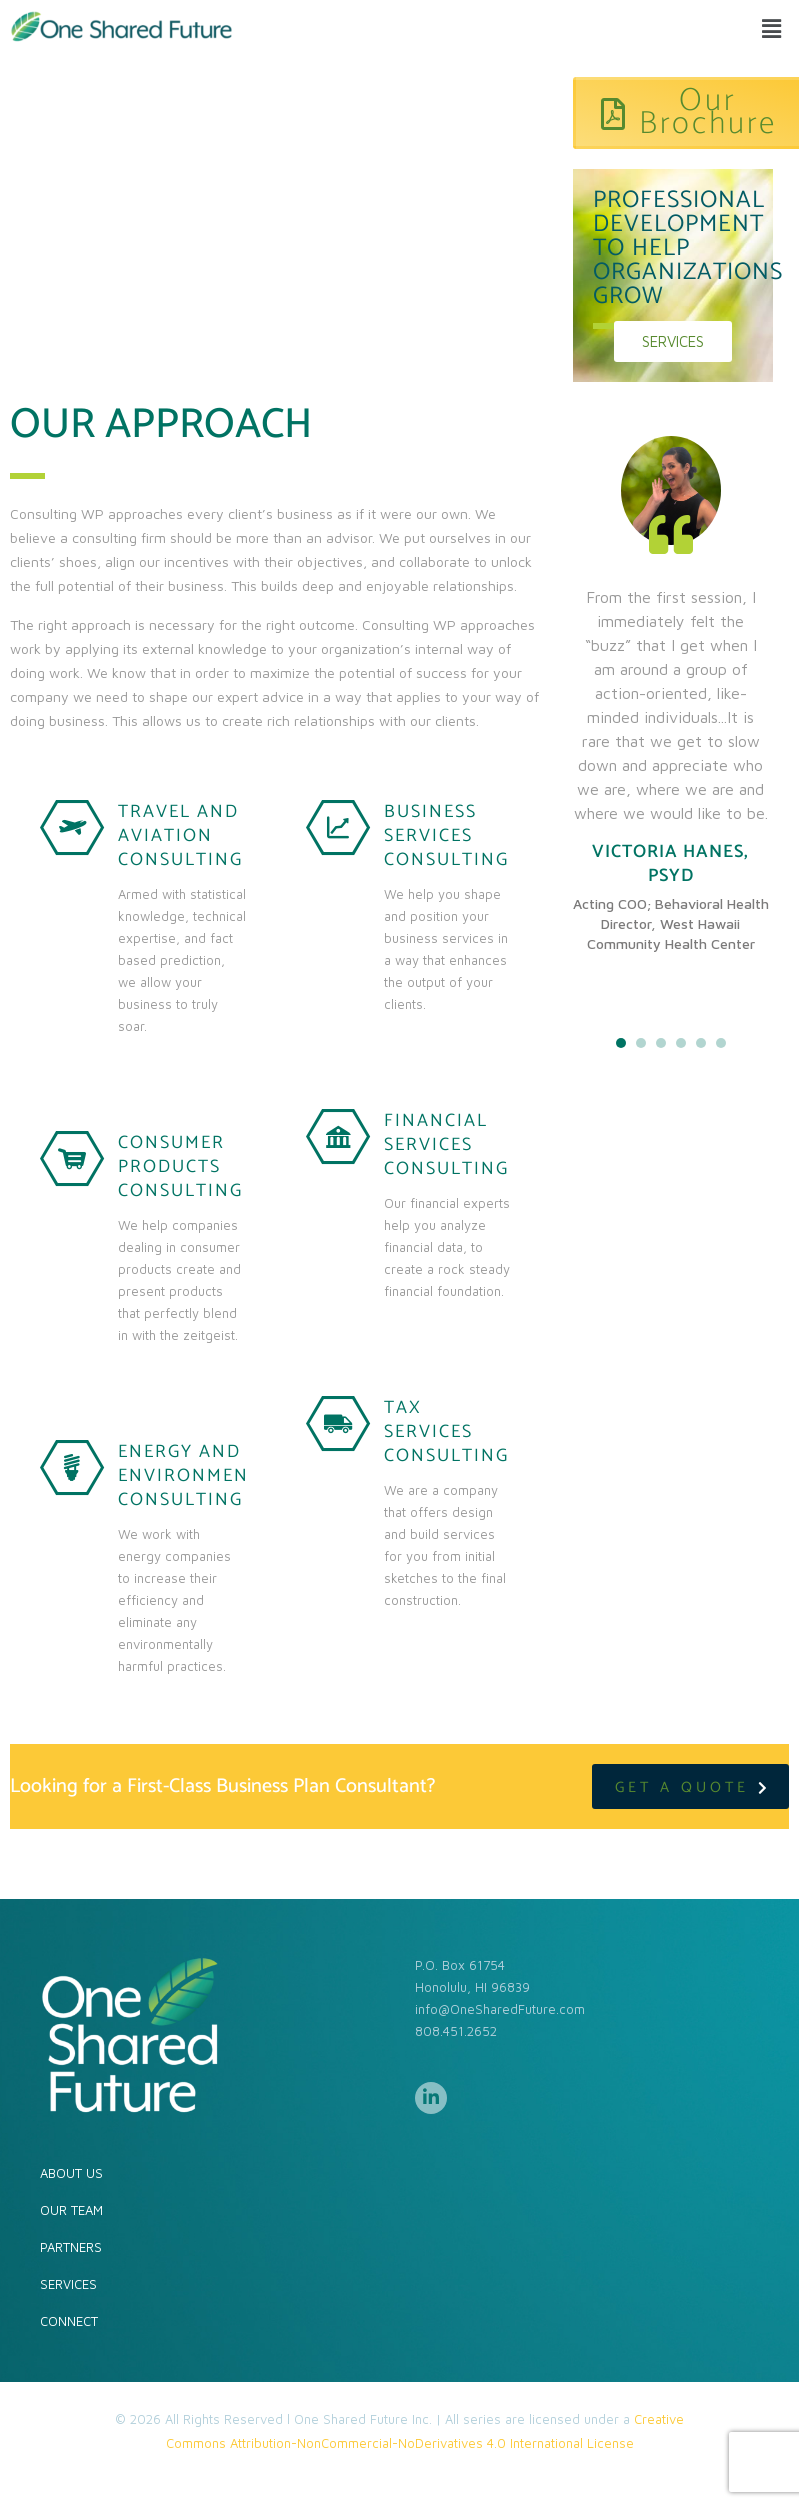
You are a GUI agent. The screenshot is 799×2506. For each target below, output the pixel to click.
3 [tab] (661, 1043)
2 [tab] (641, 1043)
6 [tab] (721, 1043)
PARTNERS (71, 2247)
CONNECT (69, 2321)
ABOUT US (71, 2173)
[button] (772, 28)
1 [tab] (621, 1043)
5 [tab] (701, 1043)
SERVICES (68, 2284)
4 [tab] (681, 1043)
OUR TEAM (71, 2210)
